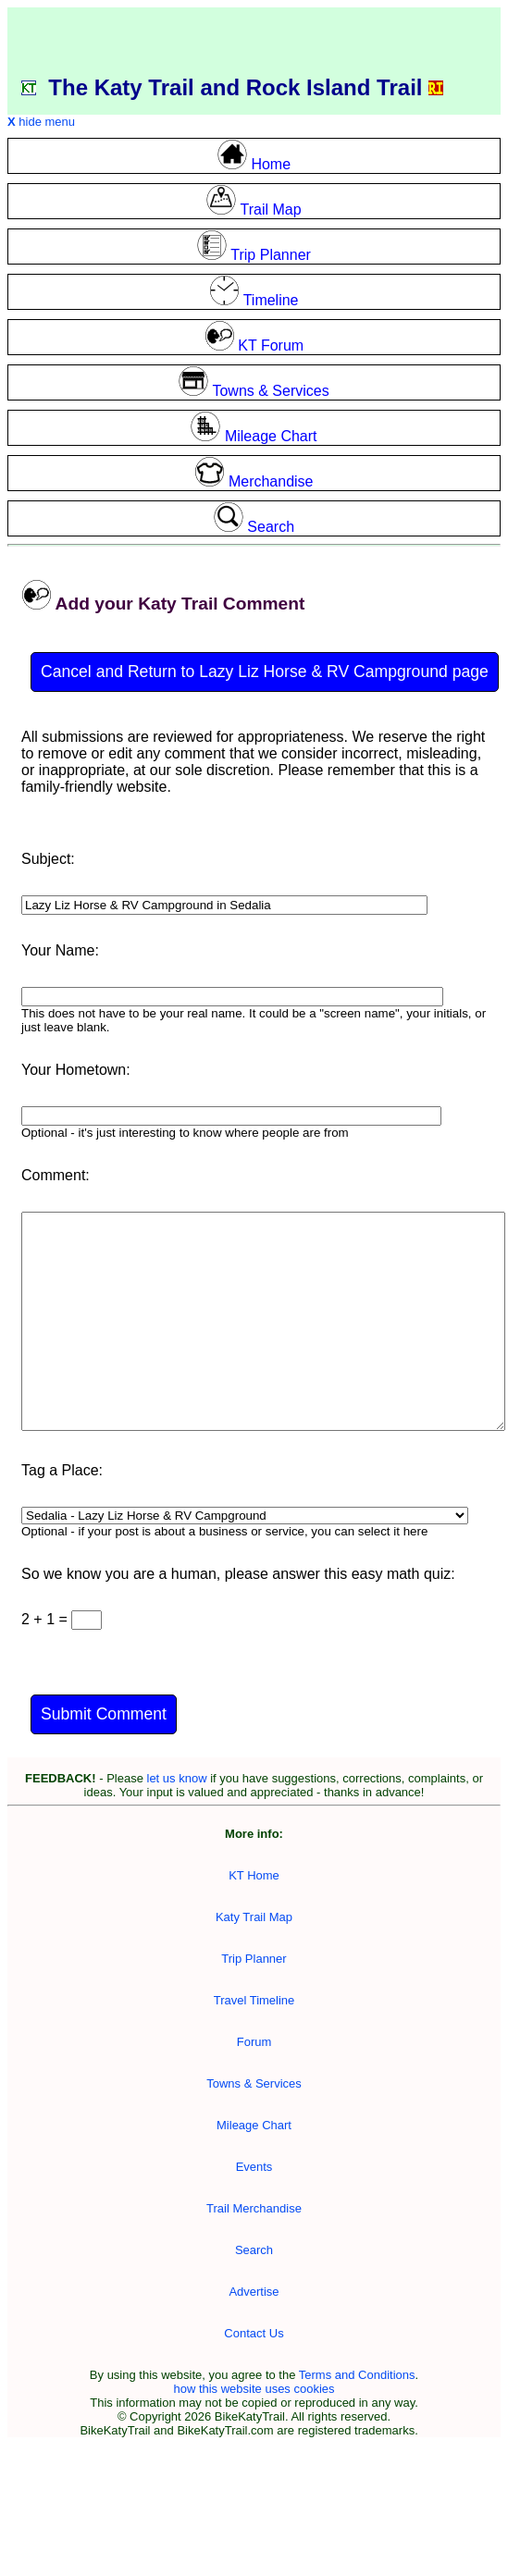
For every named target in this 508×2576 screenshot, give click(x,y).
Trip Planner (253, 1959)
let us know (177, 1778)
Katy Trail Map (254, 1917)
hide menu (41, 122)
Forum (254, 2042)
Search (254, 2250)
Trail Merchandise (254, 2208)
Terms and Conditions (357, 2375)
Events (254, 2167)
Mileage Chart (254, 2125)
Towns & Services (254, 2083)
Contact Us (253, 2333)
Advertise (254, 2292)
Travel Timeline (254, 2000)
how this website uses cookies (253, 2389)
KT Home (254, 1875)
